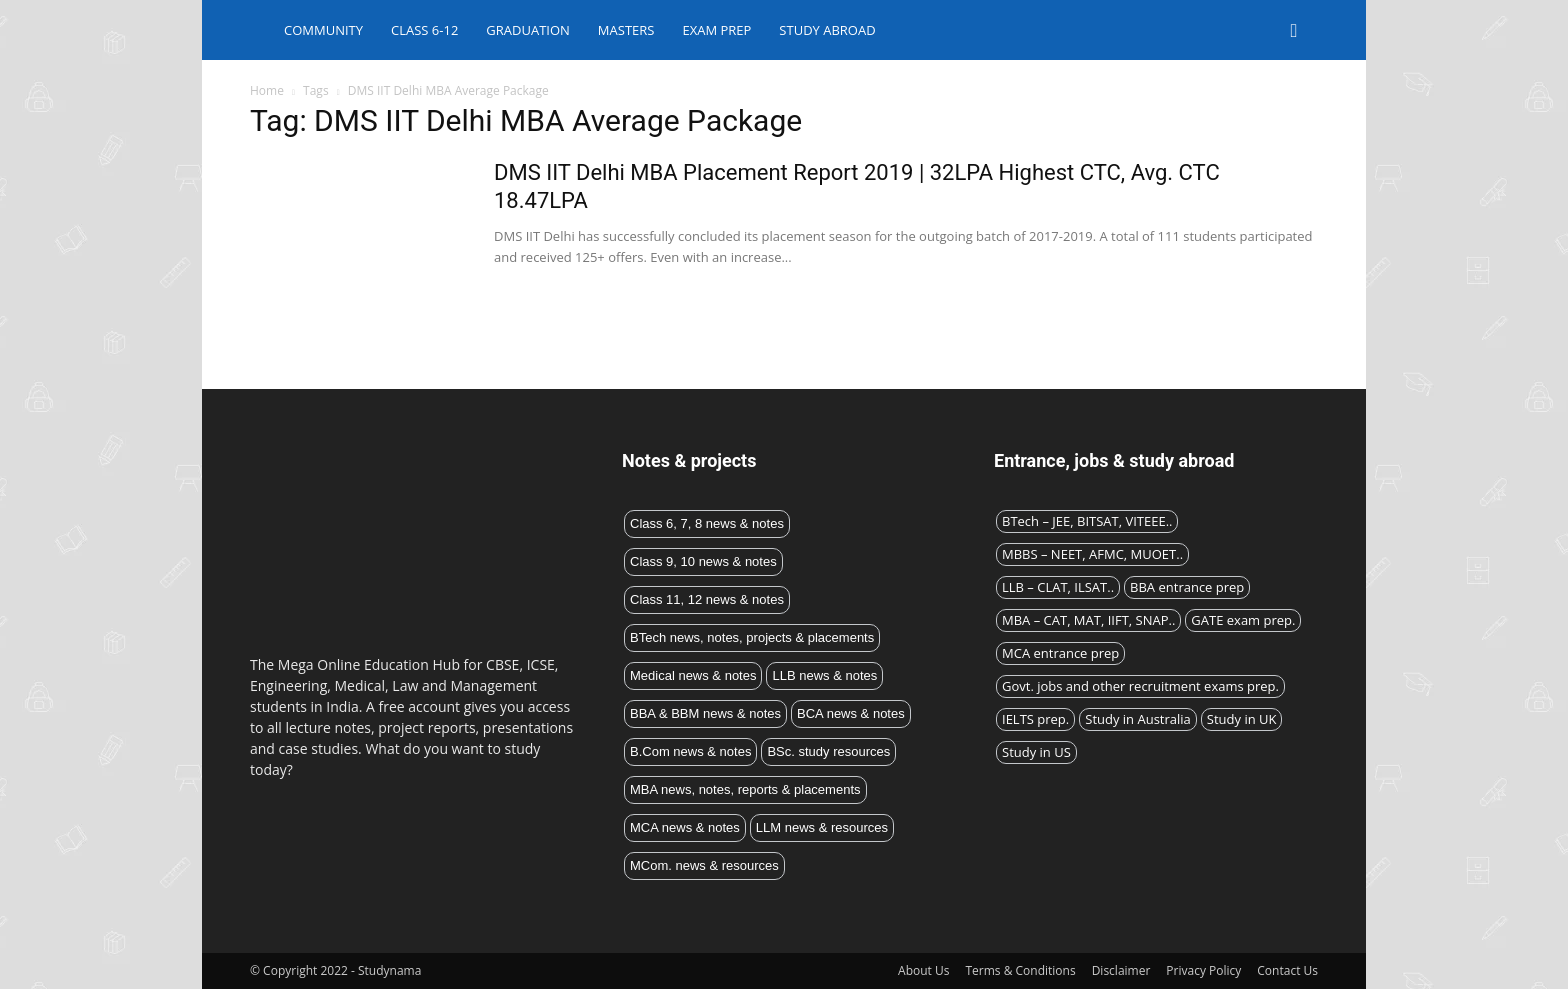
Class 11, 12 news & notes (707, 599)
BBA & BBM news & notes (705, 713)
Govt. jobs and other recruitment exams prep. (1140, 686)
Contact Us (1287, 970)
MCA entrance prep (1060, 653)
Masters (626, 30)
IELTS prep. (1035, 719)
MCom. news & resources (704, 865)
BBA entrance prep (1187, 587)
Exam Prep (716, 30)
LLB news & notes (824, 675)
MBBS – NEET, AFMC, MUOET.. (1092, 554)
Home (267, 90)
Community (323, 30)
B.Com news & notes (690, 751)
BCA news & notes (851, 713)
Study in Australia (1138, 719)
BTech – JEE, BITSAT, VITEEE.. (1087, 521)
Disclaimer (1121, 970)
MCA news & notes (685, 827)
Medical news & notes (693, 675)
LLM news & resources (822, 827)
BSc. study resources (828, 751)
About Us (923, 970)
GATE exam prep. (1243, 620)
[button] (1294, 31)
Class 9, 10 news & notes (703, 561)
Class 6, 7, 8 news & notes (707, 523)
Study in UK (1242, 719)
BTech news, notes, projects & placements (752, 637)
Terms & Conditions (1020, 970)
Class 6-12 (424, 30)
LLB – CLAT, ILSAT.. (1058, 587)
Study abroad (827, 30)
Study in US (1036, 752)
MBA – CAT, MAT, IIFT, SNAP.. (1088, 620)
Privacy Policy (1203, 970)
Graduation (528, 30)
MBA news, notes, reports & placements (745, 789)
